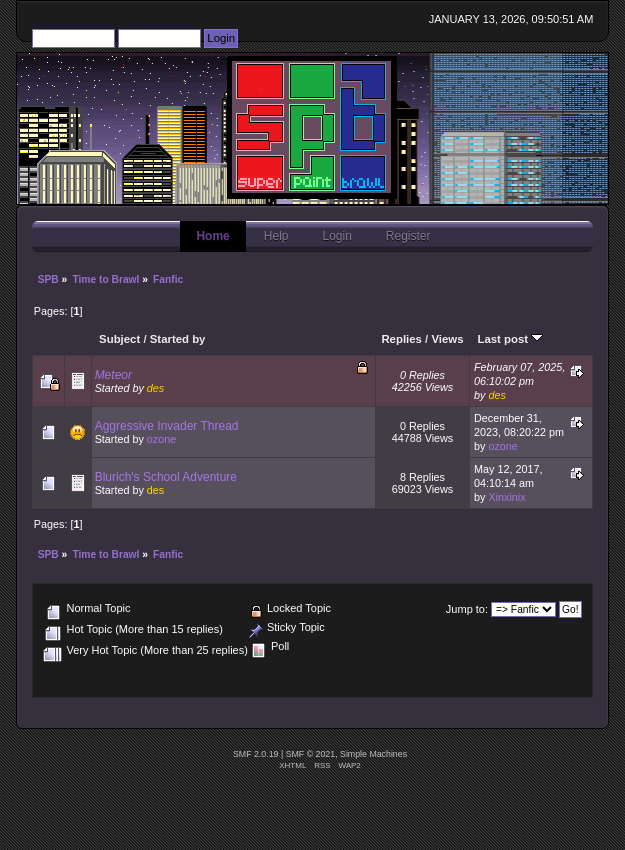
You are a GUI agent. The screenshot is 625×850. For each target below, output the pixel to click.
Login (336, 236)
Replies (401, 339)
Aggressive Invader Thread (167, 426)
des (155, 388)
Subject (119, 339)
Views (447, 339)
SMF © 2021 (311, 754)
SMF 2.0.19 (255, 754)
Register (408, 236)
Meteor (113, 375)
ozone (161, 439)
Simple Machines (373, 754)
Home (212, 236)
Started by (178, 339)
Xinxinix (506, 497)
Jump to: (467, 609)
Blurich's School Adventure (166, 477)
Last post (510, 339)
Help (276, 236)
